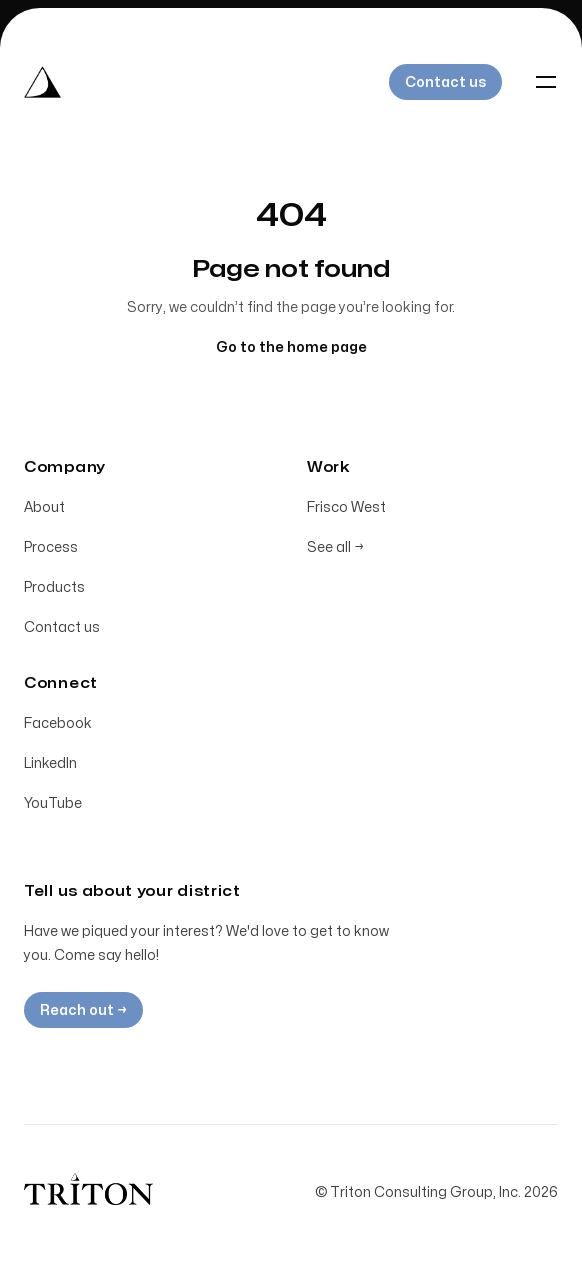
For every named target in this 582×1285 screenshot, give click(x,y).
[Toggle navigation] (546, 82)
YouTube (53, 803)
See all (335, 547)
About (44, 507)
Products (54, 587)
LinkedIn (50, 763)
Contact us (62, 627)
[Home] (42, 82)
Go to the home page (291, 347)
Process (51, 547)
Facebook (58, 723)
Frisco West (346, 507)
